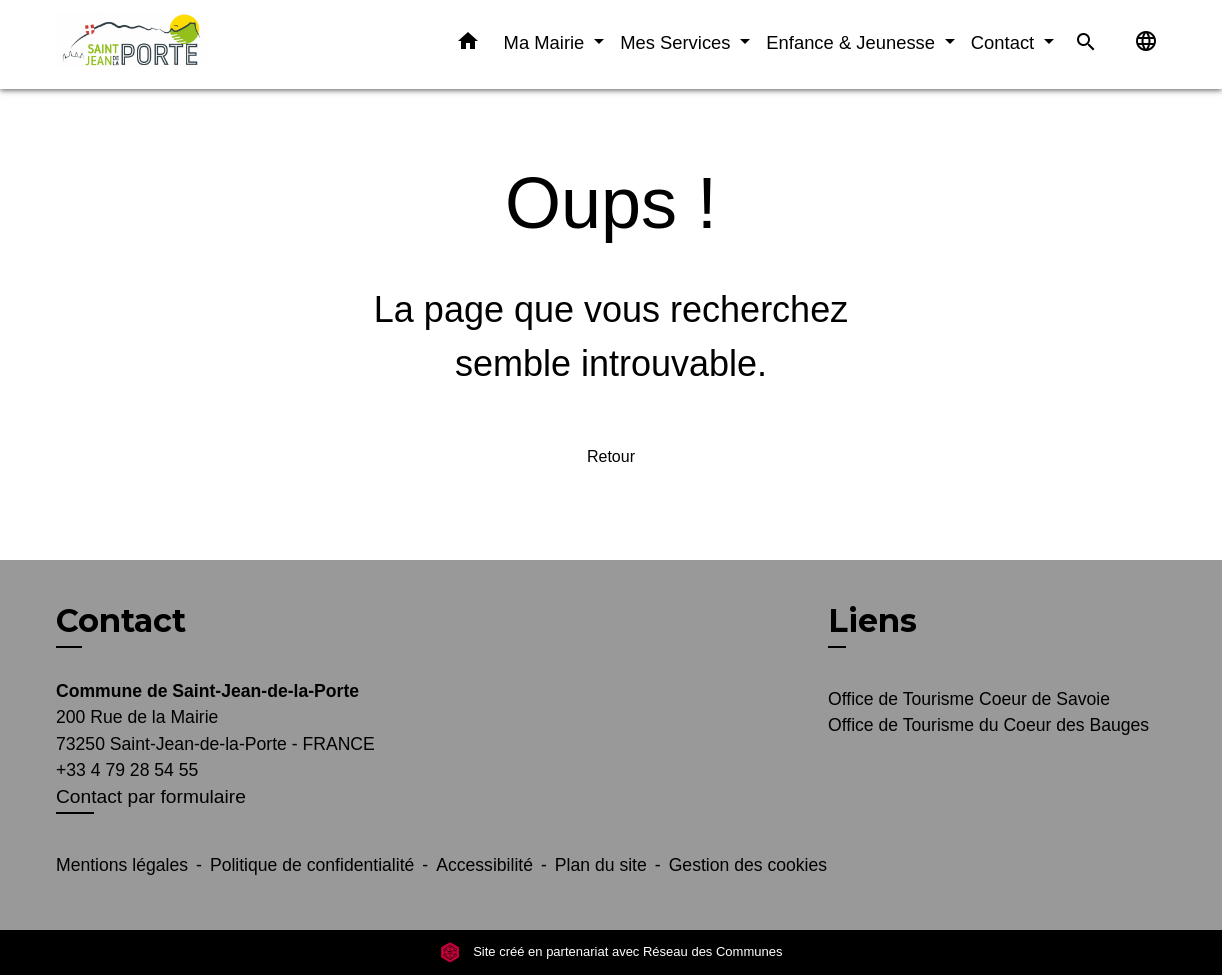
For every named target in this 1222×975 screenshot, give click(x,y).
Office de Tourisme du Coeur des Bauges (988, 725)
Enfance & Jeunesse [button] (853, 42)
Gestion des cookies (748, 865)
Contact (121, 621)
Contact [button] (1005, 42)
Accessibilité (484, 865)
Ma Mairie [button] (547, 42)
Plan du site (601, 865)
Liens (872, 620)
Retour (611, 456)
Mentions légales (122, 865)
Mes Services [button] (677, 42)
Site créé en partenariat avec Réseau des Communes (611, 951)
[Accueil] (181, 44)
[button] (468, 45)
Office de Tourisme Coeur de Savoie (969, 699)
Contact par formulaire (151, 796)
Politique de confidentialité (312, 865)
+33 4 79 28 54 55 (127, 770)
